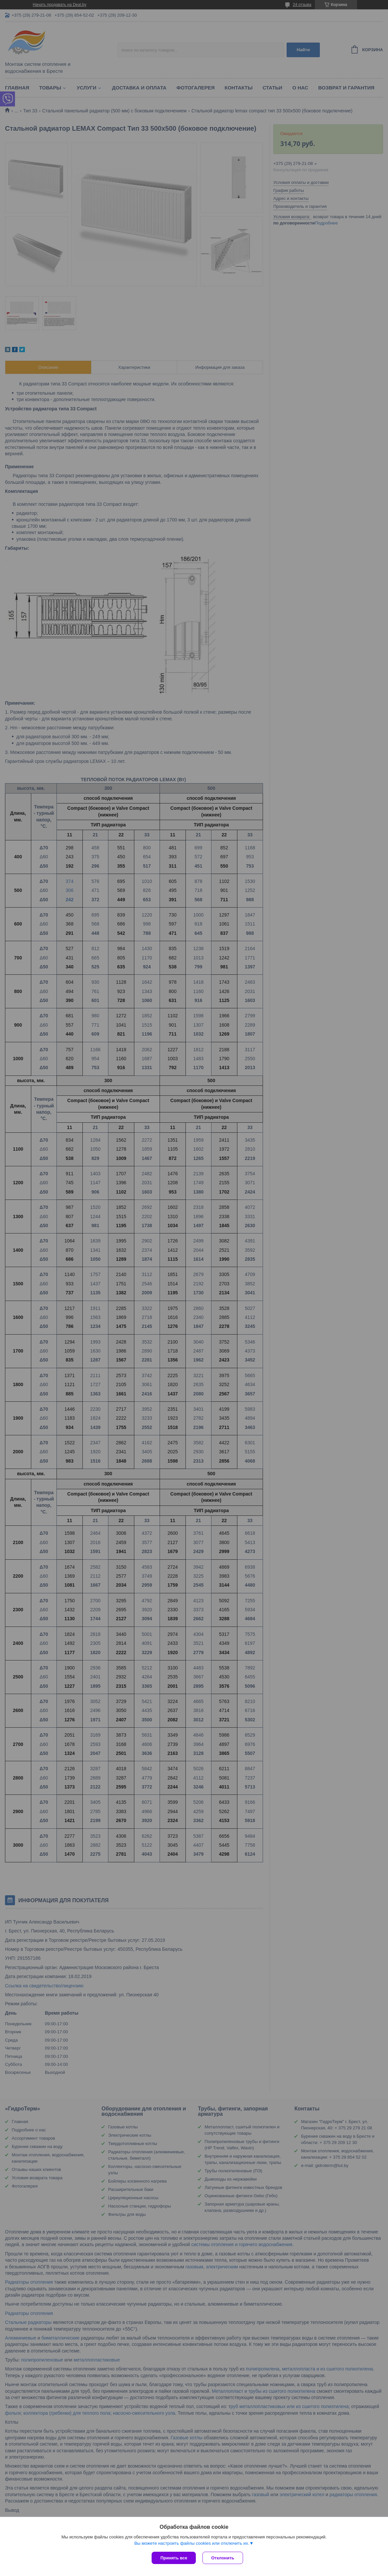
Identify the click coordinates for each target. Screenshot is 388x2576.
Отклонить (222, 2557)
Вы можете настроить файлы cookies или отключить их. (191, 2543)
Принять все (173, 2557)
